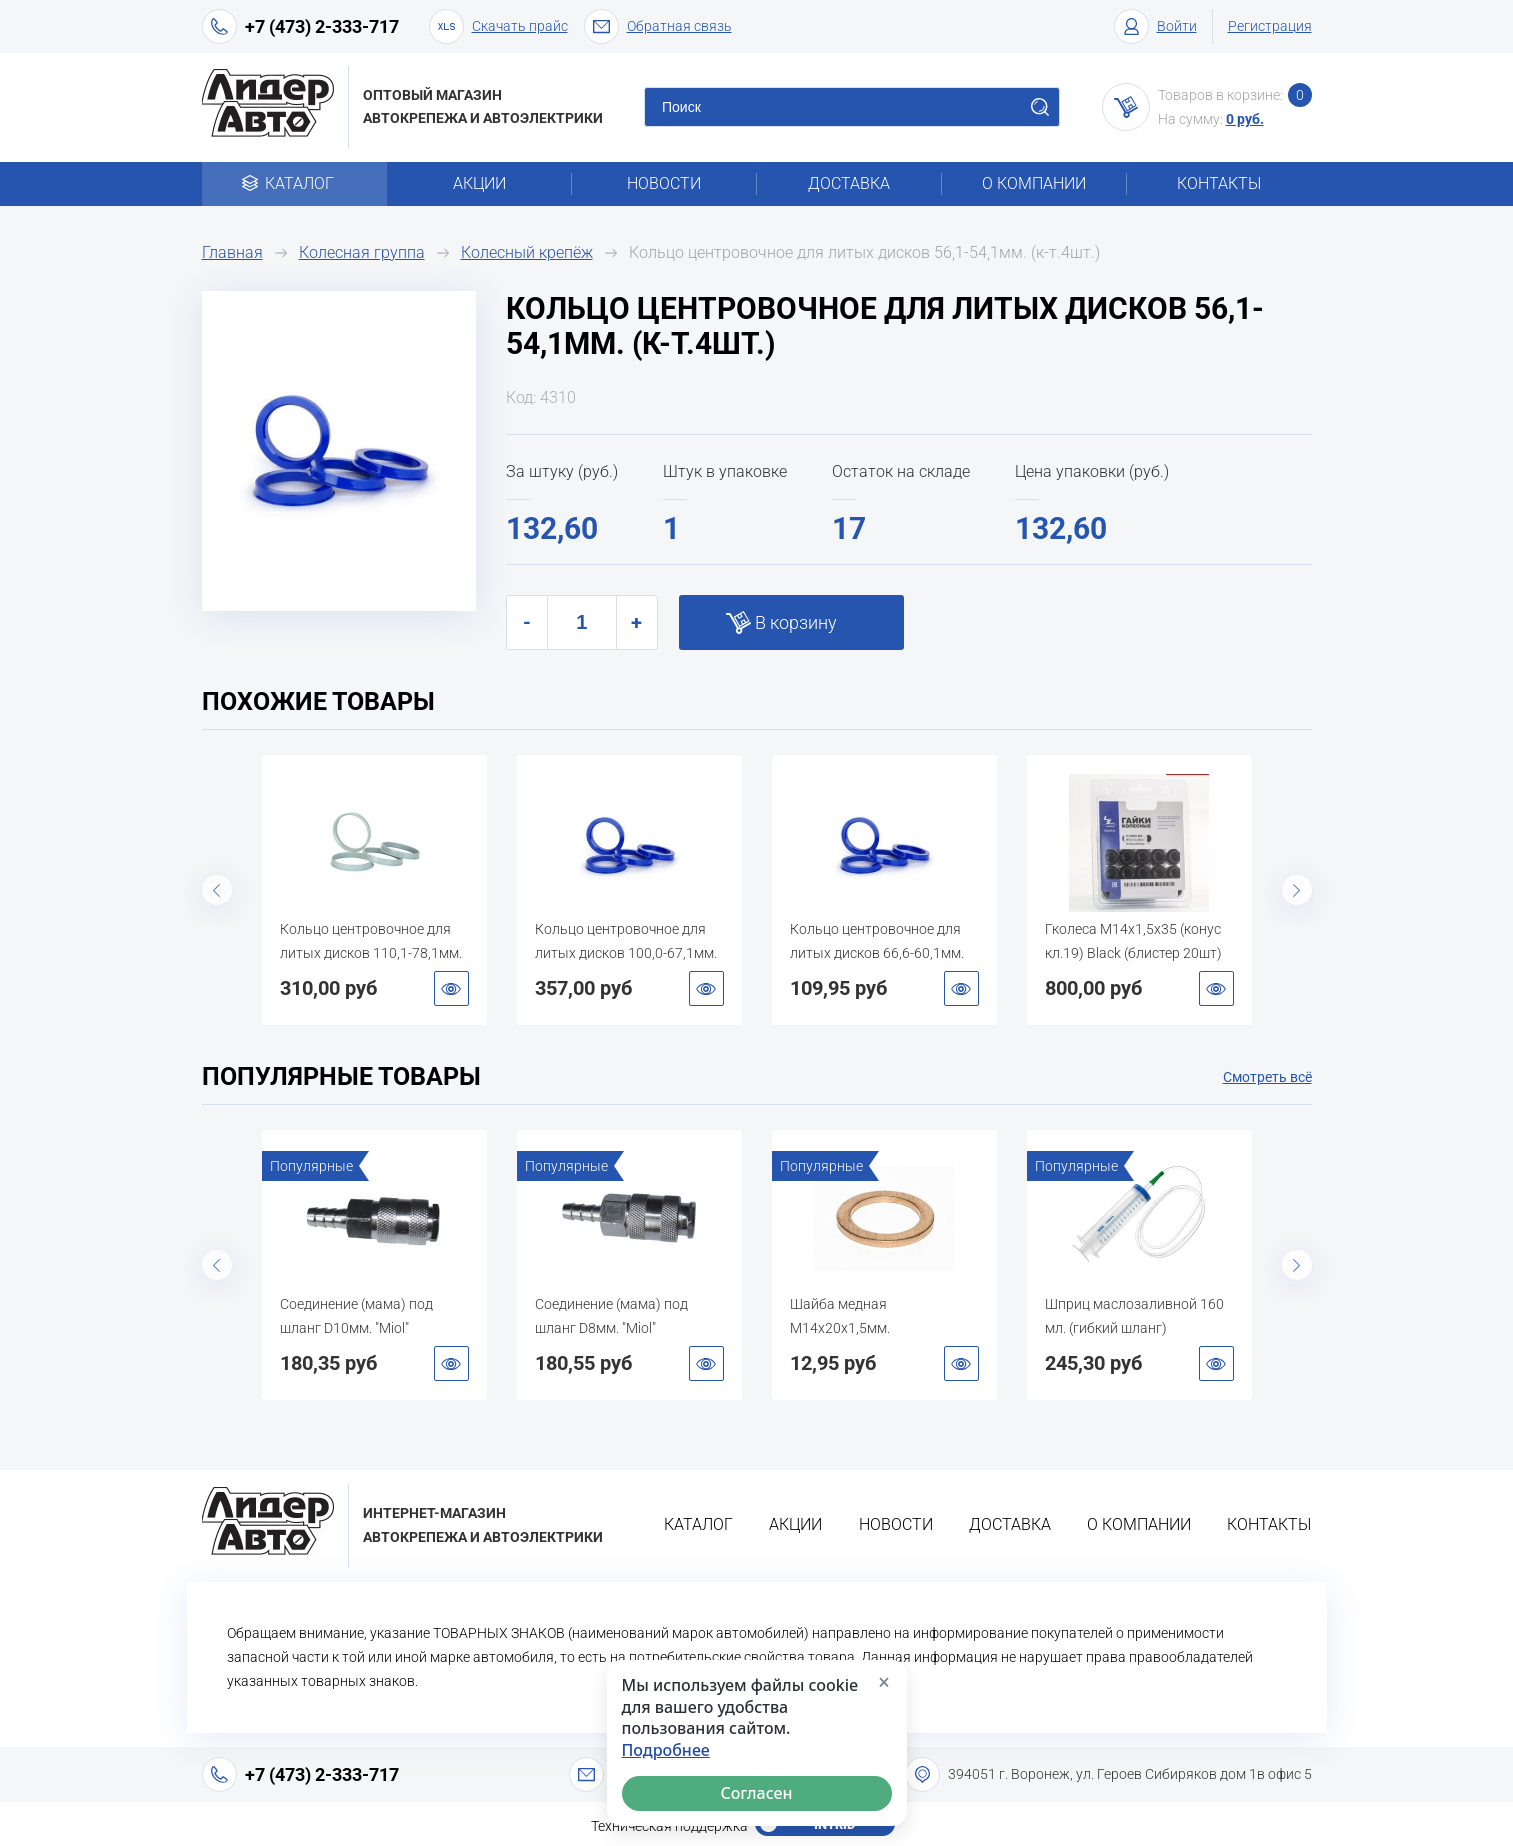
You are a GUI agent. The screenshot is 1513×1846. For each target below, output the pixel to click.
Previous (217, 890)
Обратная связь (658, 26)
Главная (232, 252)
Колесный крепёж (527, 252)
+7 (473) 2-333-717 (322, 26)
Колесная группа (362, 252)
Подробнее (666, 1750)
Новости (664, 183)
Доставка (849, 183)
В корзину (796, 622)
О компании (1034, 183)
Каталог (294, 183)
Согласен (756, 1793)
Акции (479, 183)
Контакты (1219, 183)
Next (1297, 890)
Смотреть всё (1267, 1077)
